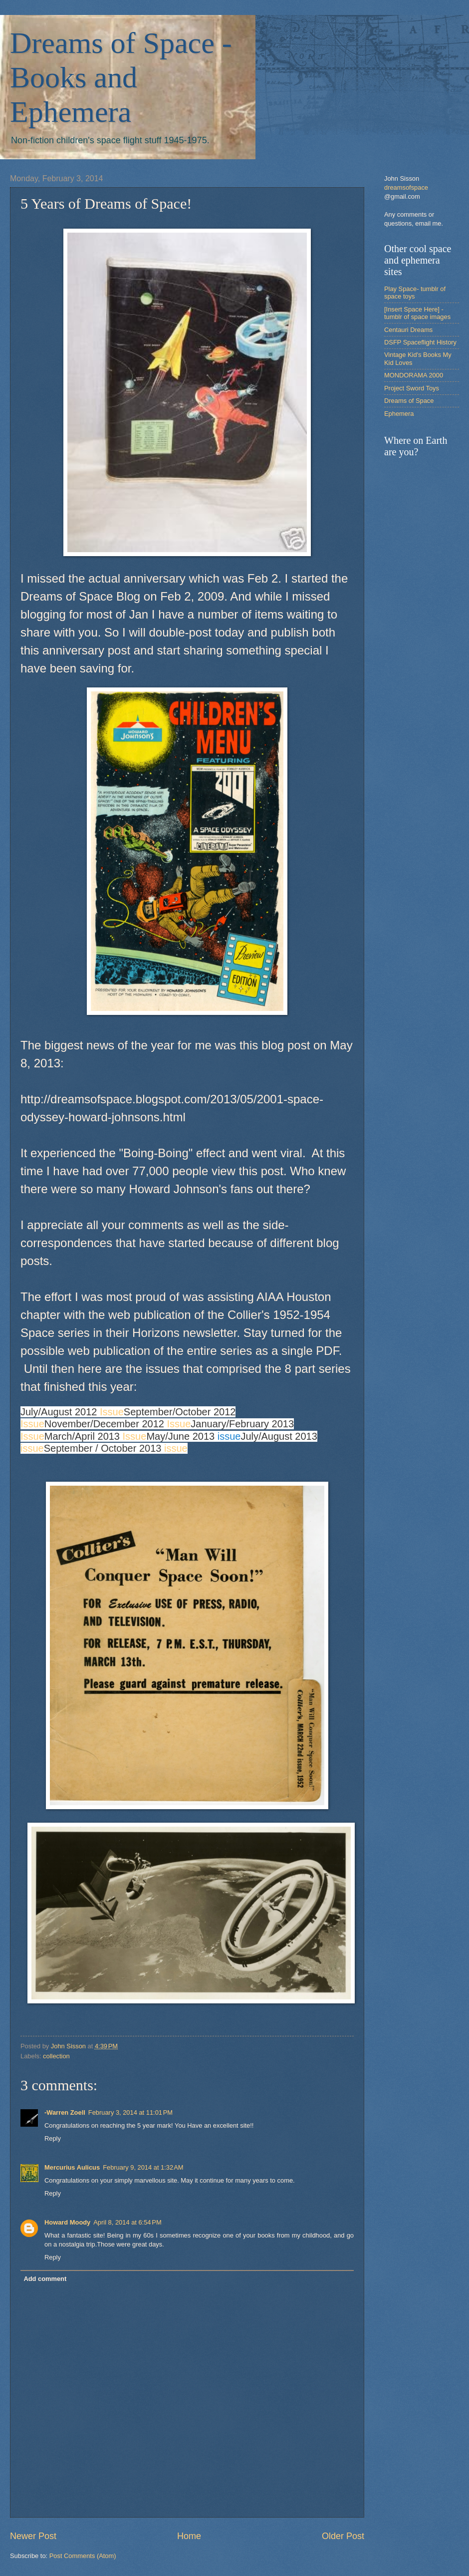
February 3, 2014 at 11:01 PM (130, 2112)
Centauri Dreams (408, 329)
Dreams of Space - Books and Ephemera (121, 77)
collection (56, 2056)
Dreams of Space (409, 400)
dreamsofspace (406, 187)
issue (229, 1436)
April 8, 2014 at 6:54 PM (127, 2222)
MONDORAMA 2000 (413, 375)
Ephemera (399, 413)
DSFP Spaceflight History (420, 342)
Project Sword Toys (411, 388)
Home (189, 2536)
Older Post (343, 2536)
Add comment (44, 2278)
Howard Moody (67, 2222)
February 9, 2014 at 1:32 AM (143, 2167)
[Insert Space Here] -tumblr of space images (417, 313)
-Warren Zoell (64, 2112)
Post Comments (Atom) (82, 2556)
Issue (112, 1411)
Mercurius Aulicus (72, 2167)
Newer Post (33, 2536)
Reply (52, 2138)
